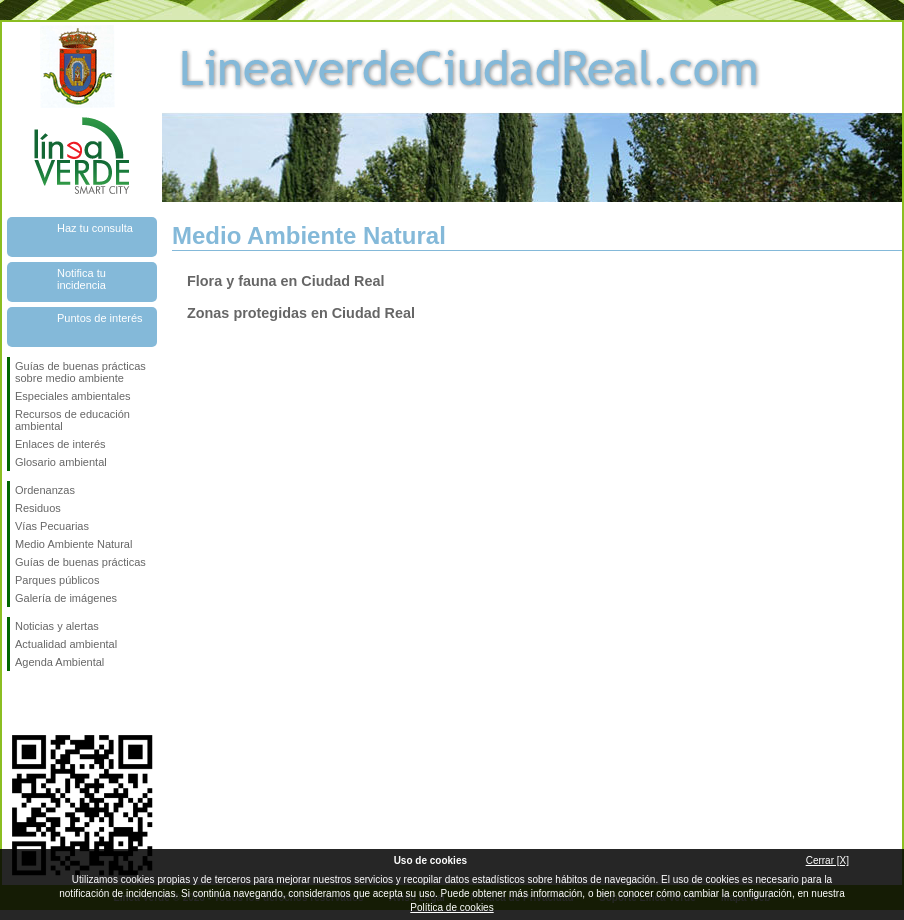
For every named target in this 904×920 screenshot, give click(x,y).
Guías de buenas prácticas (80, 562)
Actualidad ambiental (66, 644)
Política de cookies (451, 907)
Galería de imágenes (66, 598)
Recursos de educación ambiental (72, 420)
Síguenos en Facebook (19, 703)
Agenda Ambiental (59, 662)
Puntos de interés (100, 318)
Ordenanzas (45, 490)
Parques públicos (57, 580)
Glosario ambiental (61, 462)
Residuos (38, 508)
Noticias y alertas (57, 626)
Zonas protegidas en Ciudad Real (301, 313)
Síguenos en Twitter (52, 703)
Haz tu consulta (95, 228)
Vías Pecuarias (52, 526)
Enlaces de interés (60, 444)
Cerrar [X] (827, 860)
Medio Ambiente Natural (73, 544)
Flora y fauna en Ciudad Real (286, 281)
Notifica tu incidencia (81, 279)
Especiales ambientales (73, 396)
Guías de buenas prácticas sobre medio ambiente (80, 372)
